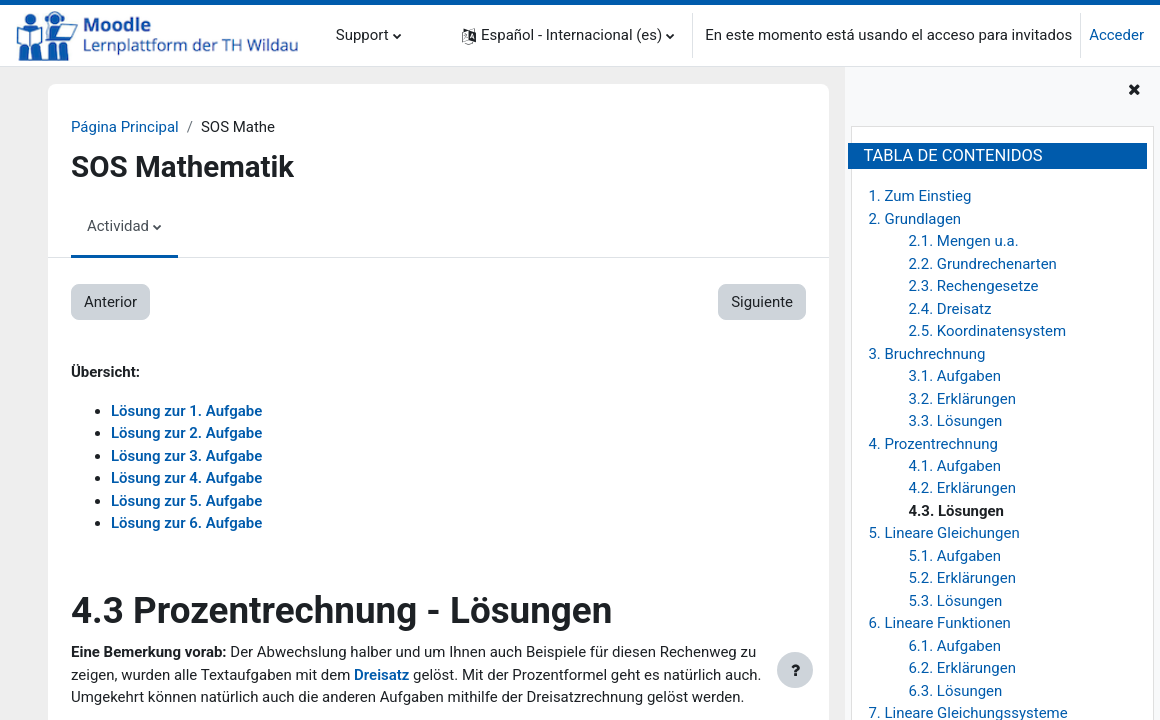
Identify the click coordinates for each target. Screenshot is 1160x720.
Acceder (1116, 35)
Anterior (110, 302)
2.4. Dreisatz (949, 309)
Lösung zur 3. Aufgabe (186, 456)
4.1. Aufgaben (954, 466)
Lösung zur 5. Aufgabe (186, 501)
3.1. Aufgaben (954, 376)
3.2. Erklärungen (962, 399)
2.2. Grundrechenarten (982, 264)
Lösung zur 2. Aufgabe (186, 433)
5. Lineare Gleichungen (943, 533)
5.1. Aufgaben (954, 556)
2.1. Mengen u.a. (963, 241)
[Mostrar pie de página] (795, 670)
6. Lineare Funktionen (939, 623)
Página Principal (125, 127)
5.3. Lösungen (955, 601)
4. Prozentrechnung (932, 444)
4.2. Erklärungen (962, 488)
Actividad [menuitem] (118, 226)
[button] (568, 35)
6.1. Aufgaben (954, 646)
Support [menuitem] (362, 35)
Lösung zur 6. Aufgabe (186, 523)
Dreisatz (381, 675)
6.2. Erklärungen (962, 668)
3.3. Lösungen (955, 421)
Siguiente (762, 302)
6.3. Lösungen (955, 691)
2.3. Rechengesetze (973, 286)
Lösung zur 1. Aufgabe (186, 411)
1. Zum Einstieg (919, 196)
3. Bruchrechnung (926, 354)
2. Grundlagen (914, 219)
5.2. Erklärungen (962, 578)
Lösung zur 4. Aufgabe (186, 478)
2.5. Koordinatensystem (987, 331)
